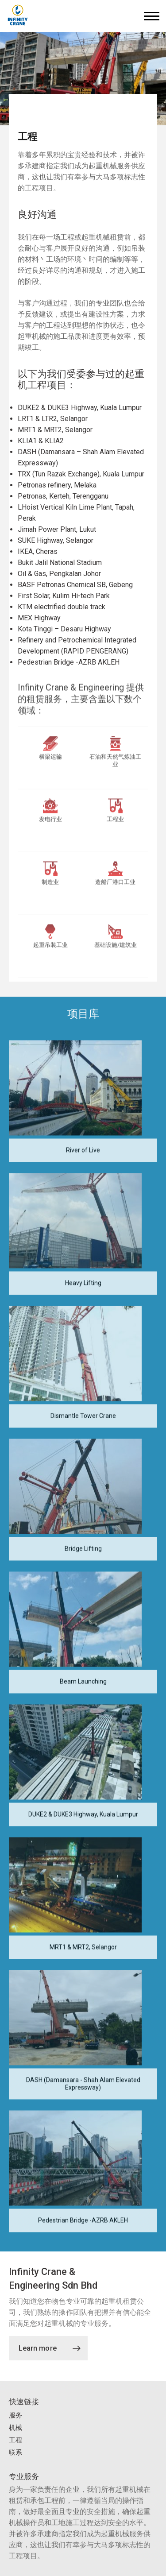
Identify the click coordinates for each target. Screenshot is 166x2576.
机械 (15, 2428)
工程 (15, 2440)
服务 (15, 2415)
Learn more (50, 2348)
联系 (15, 2452)
